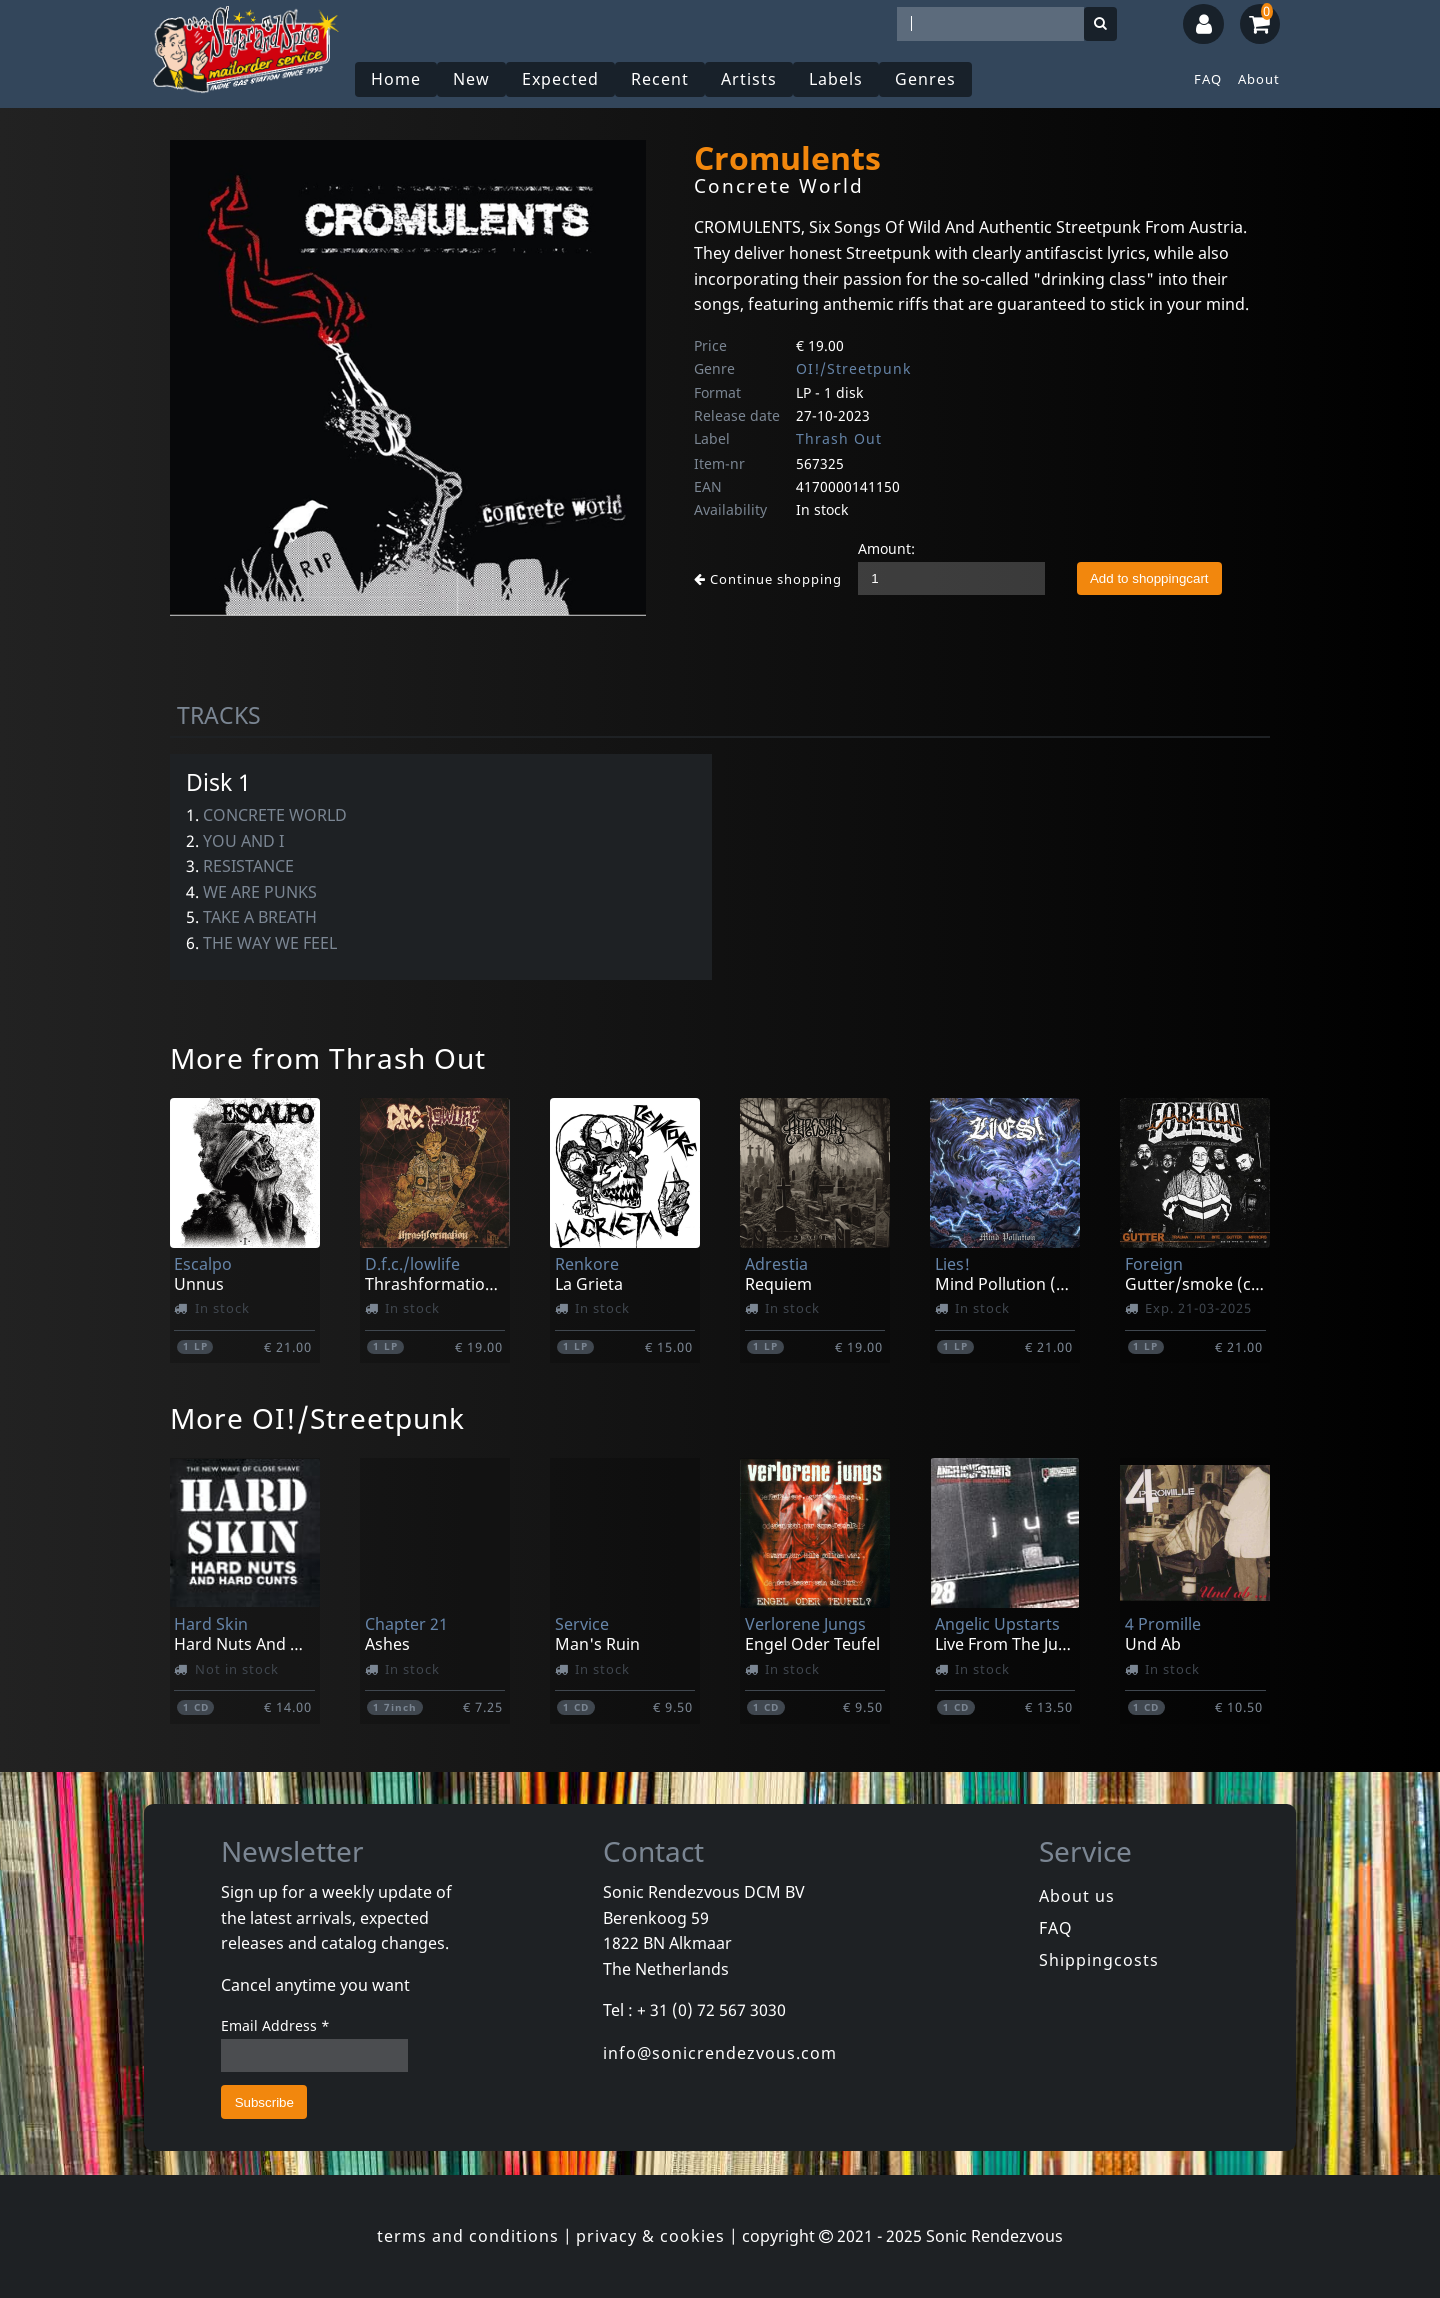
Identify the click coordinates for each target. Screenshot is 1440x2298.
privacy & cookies (650, 2236)
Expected (560, 79)
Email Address (275, 2025)
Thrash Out (839, 438)
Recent (660, 79)
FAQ (1208, 79)
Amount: (886, 548)
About (1259, 79)
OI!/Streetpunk (853, 368)
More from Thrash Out (328, 1058)
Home (396, 79)
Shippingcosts (1099, 1960)
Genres (925, 79)
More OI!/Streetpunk (317, 1418)
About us (1077, 1896)
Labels (836, 79)
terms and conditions (468, 2236)
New (471, 79)
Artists (749, 79)
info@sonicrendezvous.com (720, 2053)
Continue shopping (768, 579)
